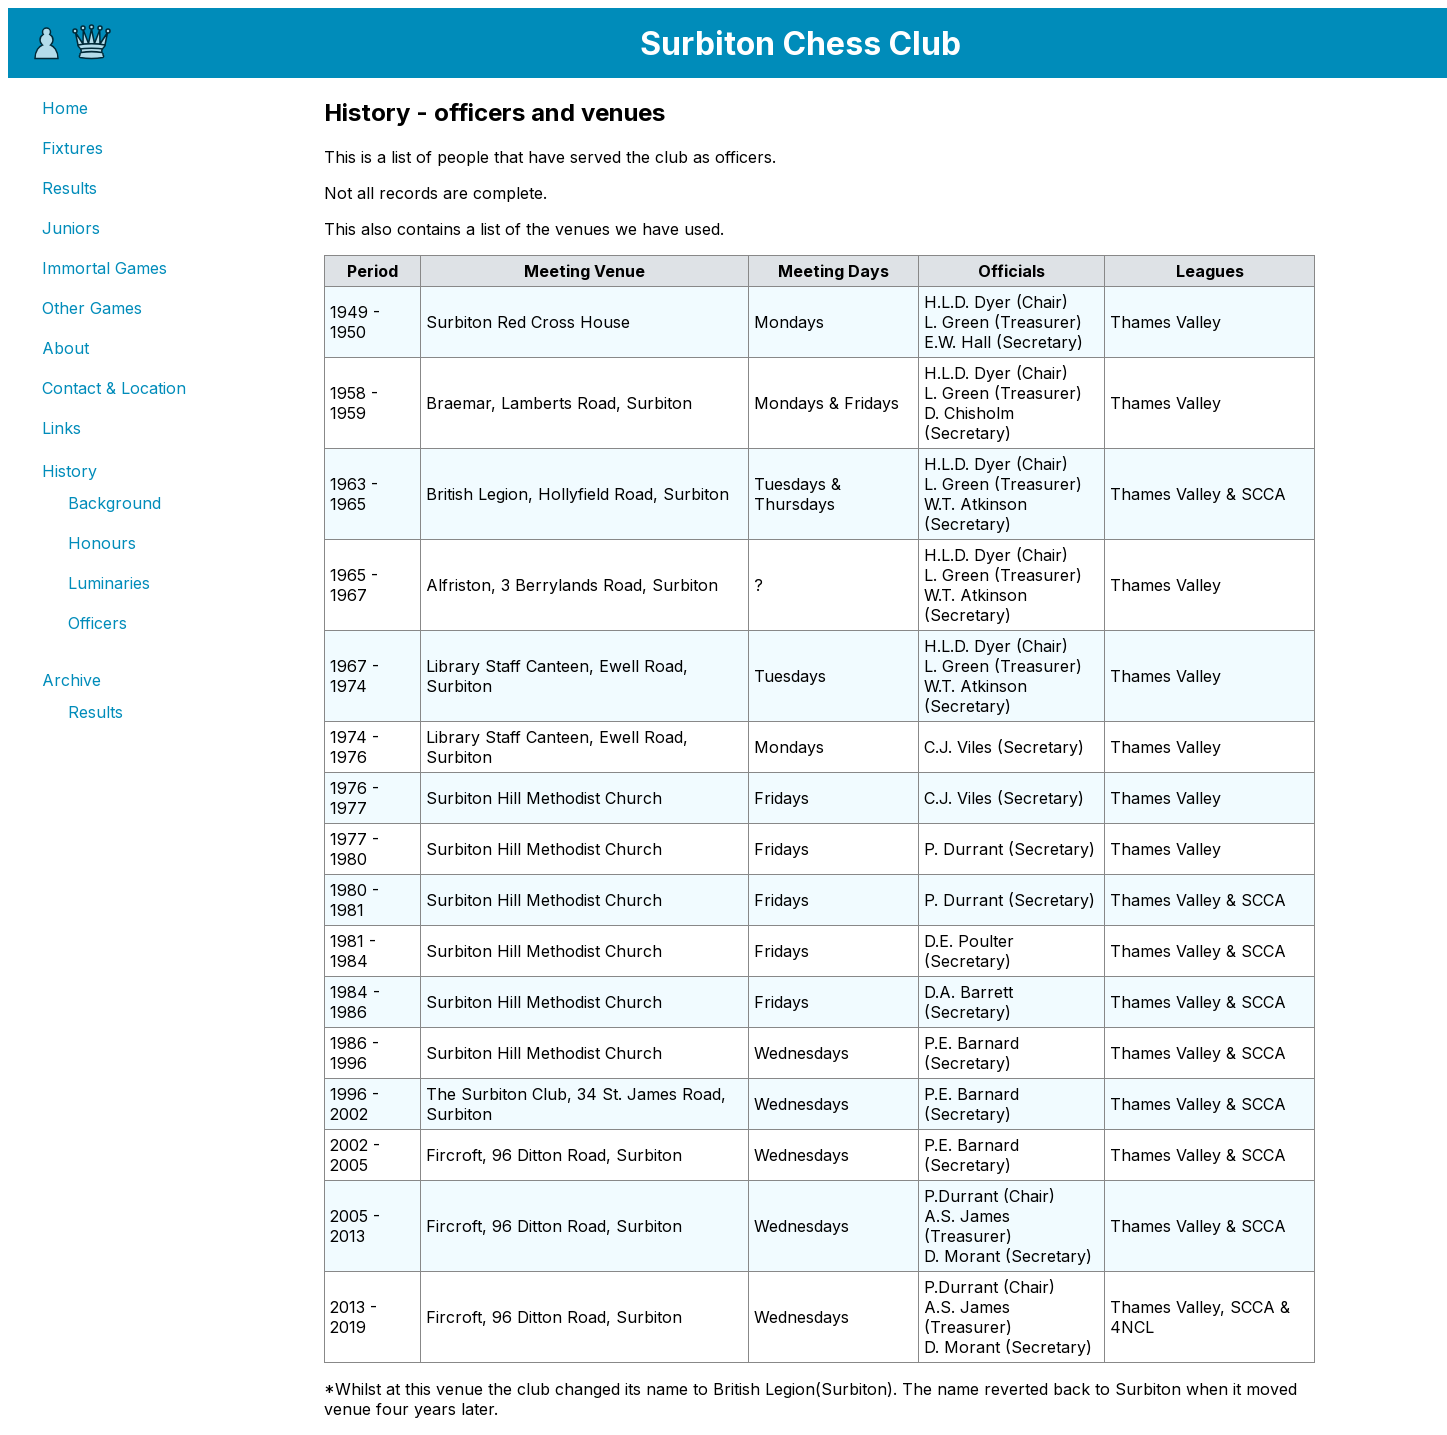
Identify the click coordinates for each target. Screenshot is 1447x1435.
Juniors (71, 228)
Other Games (92, 308)
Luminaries (109, 583)
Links (61, 428)
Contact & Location (114, 388)
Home (65, 108)
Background (114, 503)
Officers (97, 623)
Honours (102, 543)
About (65, 348)
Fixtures (72, 148)
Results (69, 188)
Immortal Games (104, 268)
